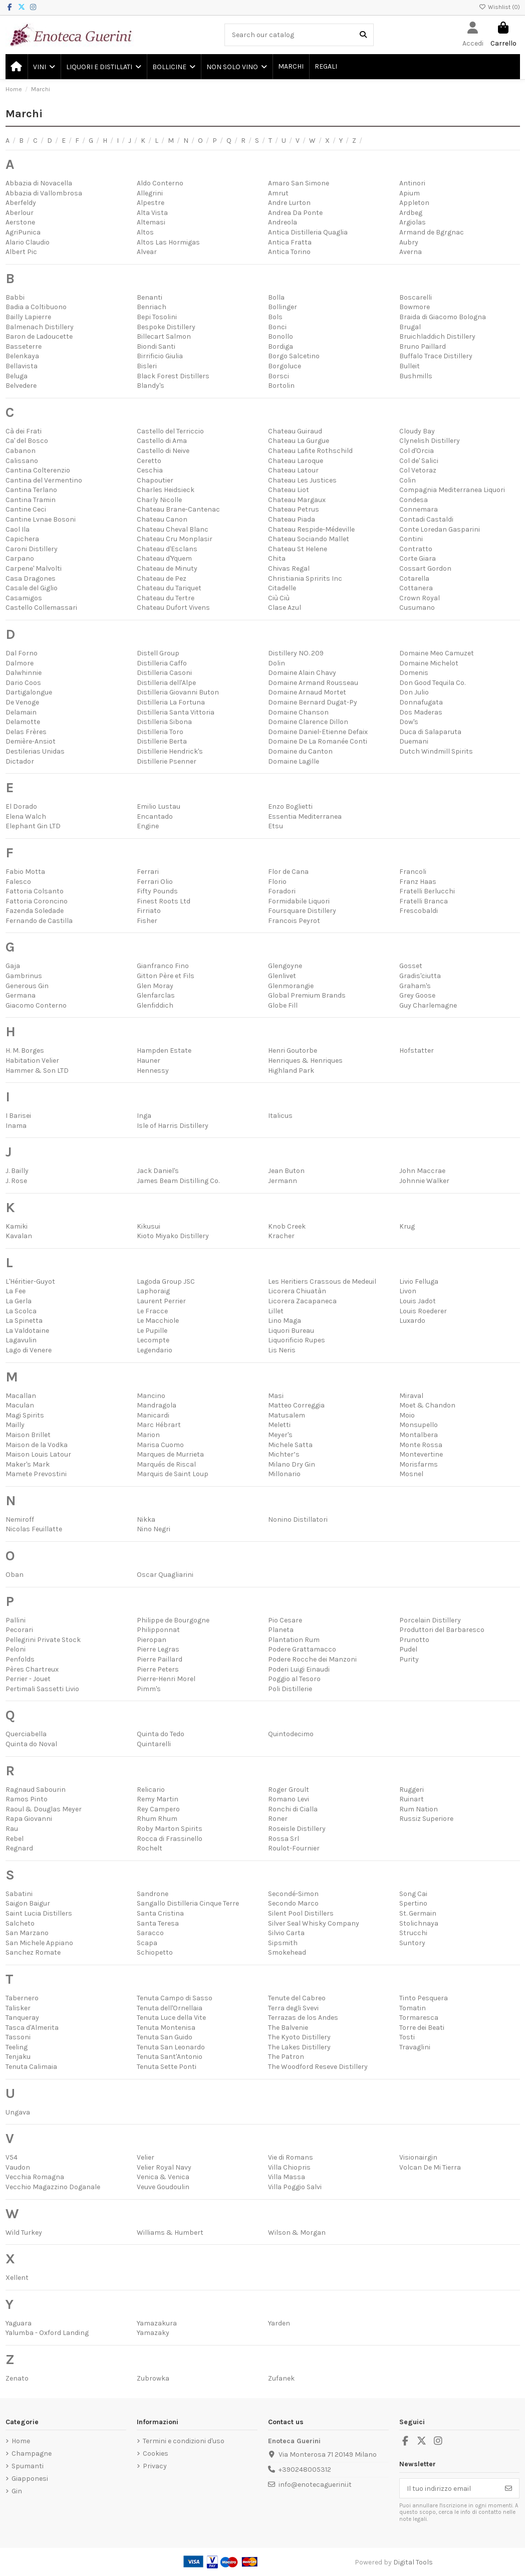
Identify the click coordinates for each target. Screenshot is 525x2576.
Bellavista (22, 366)
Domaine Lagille (293, 761)
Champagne (32, 2453)
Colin (407, 480)
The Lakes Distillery (299, 2047)
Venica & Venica (163, 2177)
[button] (43, 66)
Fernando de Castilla (39, 920)
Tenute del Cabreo (297, 1998)
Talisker (18, 2008)
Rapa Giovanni (29, 1818)
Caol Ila (18, 529)
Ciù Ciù (279, 598)
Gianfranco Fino (163, 966)
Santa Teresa (158, 1923)
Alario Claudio (28, 242)
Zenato (17, 2378)
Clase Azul (284, 607)
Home (21, 2441)
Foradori (282, 891)
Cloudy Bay (417, 431)
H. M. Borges (25, 1050)
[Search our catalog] (363, 35)
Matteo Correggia (296, 1405)
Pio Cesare (285, 1620)
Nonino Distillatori (298, 1519)
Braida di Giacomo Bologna (442, 317)
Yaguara (19, 2323)
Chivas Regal (289, 568)
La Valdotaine (27, 1330)
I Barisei (18, 1115)
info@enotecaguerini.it (315, 2484)
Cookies (155, 2453)
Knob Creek (287, 1226)
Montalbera (418, 1435)
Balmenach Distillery (40, 327)
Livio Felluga (418, 1281)
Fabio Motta (25, 871)
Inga (144, 1115)
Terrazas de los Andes (303, 2017)
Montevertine (421, 1454)
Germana (21, 995)
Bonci (277, 327)
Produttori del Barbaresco (441, 1629)
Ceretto (149, 460)
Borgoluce (284, 366)
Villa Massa (286, 2177)
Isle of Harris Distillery (172, 1125)
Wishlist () (499, 7)
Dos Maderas (420, 712)
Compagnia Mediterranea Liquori (452, 490)
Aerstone (20, 222)
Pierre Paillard (159, 1659)
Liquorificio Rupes (296, 1340)
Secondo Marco (293, 1903)
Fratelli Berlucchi (427, 891)
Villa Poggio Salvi (295, 2187)
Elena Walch (26, 816)
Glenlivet (282, 976)
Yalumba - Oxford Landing (47, 2332)
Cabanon (21, 450)
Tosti (407, 2037)
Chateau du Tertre (165, 598)
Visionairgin (418, 2157)
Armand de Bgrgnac (431, 232)
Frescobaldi (418, 910)
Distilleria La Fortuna (171, 702)
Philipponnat (158, 1629)
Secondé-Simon (293, 1894)
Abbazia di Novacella (39, 183)
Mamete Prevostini (36, 1474)
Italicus (280, 1115)
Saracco (150, 1933)
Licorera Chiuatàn (297, 1291)
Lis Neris (282, 1350)
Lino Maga (284, 1320)
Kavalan (19, 1236)
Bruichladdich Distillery (437, 336)
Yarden (279, 2323)
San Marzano (27, 1933)
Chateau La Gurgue (298, 440)
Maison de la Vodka (37, 1445)
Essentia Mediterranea (305, 816)
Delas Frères (26, 732)
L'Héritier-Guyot (30, 1281)
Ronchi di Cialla (293, 1809)
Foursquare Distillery (302, 910)
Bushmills (415, 376)
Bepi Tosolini (157, 317)
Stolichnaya (418, 1923)
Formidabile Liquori (299, 901)
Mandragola (156, 1405)
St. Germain (417, 1913)
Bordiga (280, 346)
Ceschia (150, 470)
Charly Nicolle (159, 500)
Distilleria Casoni (164, 672)
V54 (12, 2157)
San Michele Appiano (39, 1943)
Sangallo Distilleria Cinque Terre (188, 1903)
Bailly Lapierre (28, 317)
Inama (16, 1125)
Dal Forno (22, 653)
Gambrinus (24, 976)
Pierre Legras (158, 1649)
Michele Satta (290, 1445)
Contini (411, 539)
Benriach (151, 307)
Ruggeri (411, 1789)
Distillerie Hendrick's (170, 751)
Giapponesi (30, 2478)
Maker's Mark (28, 1464)
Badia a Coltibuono (36, 307)
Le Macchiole (158, 1320)
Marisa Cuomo (160, 1445)
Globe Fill (283, 1005)
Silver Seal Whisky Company (313, 1923)
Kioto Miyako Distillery (173, 1236)
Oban (15, 1574)
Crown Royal (419, 598)
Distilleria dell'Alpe (166, 682)
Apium (409, 193)
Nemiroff (20, 1519)
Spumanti (28, 2466)
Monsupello (418, 1425)
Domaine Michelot (428, 663)
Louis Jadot (417, 1301)
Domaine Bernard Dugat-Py (312, 702)
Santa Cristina (160, 1913)
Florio (277, 881)
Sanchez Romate (33, 1952)
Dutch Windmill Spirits (436, 751)
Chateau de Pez (161, 578)
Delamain (21, 712)
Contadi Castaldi (426, 519)
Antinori (412, 183)
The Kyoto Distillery (299, 2037)
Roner (278, 1818)
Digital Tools (413, 2562)
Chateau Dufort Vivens (173, 607)
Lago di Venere (29, 1350)
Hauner (148, 1060)
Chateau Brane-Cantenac (178, 509)
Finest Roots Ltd (163, 901)
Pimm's (149, 1689)
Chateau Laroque (295, 460)
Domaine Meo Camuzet (436, 653)
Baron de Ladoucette (39, 336)
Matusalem (286, 1415)
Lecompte (153, 1340)
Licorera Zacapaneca (302, 1301)
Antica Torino (289, 252)
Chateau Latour (293, 470)
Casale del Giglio (32, 588)
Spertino (413, 1903)
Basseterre (24, 346)
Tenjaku (18, 2056)
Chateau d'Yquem (164, 558)
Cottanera (416, 588)
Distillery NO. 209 (296, 653)
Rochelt (149, 1848)
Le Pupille (152, 1330)
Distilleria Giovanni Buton (178, 692)
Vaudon (18, 2167)
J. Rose (16, 1181)
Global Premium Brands (307, 995)
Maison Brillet (28, 1435)
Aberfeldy (21, 202)
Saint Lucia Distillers (39, 1913)
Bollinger (282, 307)
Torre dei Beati (421, 2027)
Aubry (408, 242)
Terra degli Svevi (293, 2008)
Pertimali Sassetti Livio (42, 1689)
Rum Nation (418, 1809)
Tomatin (412, 2008)
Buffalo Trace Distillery (435, 356)
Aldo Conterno (160, 183)
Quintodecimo (291, 1734)
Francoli (412, 871)
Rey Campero (158, 1809)
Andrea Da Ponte (295, 212)
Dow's (408, 722)
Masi (276, 1395)
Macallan (21, 1395)
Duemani (413, 741)
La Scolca (21, 1311)
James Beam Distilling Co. (178, 1181)
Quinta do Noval (31, 1744)
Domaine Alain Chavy (302, 672)
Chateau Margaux (297, 500)
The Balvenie (288, 2027)
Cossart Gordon (425, 568)
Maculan (20, 1405)
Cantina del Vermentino (44, 480)
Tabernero (22, 1998)
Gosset (410, 966)
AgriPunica (23, 232)
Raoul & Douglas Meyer (44, 1809)
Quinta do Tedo (160, 1734)
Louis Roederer (423, 1311)
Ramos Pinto (27, 1799)
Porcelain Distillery (430, 1620)
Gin (17, 2491)
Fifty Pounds (157, 891)
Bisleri (147, 366)
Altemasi (151, 222)
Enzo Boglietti (290, 806)
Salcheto (20, 1923)
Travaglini (414, 2047)
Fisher (147, 920)
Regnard (19, 1848)
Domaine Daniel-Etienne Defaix (318, 732)
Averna (410, 252)
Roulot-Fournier (294, 1848)
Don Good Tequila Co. (432, 682)
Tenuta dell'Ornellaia (169, 2008)
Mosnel (411, 1474)
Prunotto (414, 1639)
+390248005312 (305, 2469)
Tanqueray (22, 2017)
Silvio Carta (286, 1933)
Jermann (282, 1181)
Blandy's (150, 385)
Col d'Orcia (416, 450)
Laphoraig (153, 1291)
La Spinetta (24, 1320)
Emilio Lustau (158, 806)
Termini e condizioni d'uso (183, 2441)
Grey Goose (417, 995)
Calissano (22, 460)
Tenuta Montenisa (166, 2027)
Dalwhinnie (24, 672)
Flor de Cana (288, 871)
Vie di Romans (290, 2157)
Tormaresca (418, 2017)
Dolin (276, 663)
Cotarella (414, 578)
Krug (407, 1226)
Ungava (18, 2112)
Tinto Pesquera (423, 1998)
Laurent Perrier (161, 1301)
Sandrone (152, 1894)
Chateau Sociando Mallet (308, 539)
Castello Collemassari (41, 607)
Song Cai (413, 1894)
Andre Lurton (289, 202)
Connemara (418, 509)
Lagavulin (21, 1340)
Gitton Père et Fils (165, 976)
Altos (145, 232)
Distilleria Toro (160, 732)
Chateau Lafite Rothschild (310, 450)
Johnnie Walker (424, 1181)
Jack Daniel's (158, 1170)
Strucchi (413, 1933)
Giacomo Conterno (36, 1005)
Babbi (15, 297)
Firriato (149, 910)
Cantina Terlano (31, 490)
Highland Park (291, 1070)
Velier (145, 2157)
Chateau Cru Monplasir (174, 539)
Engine (148, 826)
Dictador (20, 761)
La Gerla (19, 1301)
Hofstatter (416, 1050)
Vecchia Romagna (35, 2177)
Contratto (415, 549)
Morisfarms (418, 1464)
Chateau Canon (162, 519)
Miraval (411, 1395)
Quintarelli (154, 1744)
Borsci (278, 376)
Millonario (284, 1474)
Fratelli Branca (423, 901)
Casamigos (24, 598)
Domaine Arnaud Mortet (307, 692)
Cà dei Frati (24, 431)
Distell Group (158, 653)
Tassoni (18, 2037)
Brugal (410, 327)
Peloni (16, 1649)
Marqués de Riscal (166, 1464)
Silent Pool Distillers (301, 1913)
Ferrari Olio (155, 881)
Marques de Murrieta (170, 1454)
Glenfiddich (155, 1005)
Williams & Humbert (170, 2232)
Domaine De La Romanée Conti (317, 741)
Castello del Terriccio (170, 431)
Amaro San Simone (298, 183)
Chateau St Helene (297, 549)
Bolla (276, 297)
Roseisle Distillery (297, 1828)
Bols (275, 317)
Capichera (22, 539)
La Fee (16, 1291)
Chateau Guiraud (295, 431)
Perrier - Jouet (28, 1679)
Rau (12, 1828)
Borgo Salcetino (294, 356)
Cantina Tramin (31, 500)
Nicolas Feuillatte (34, 1529)
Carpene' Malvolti (34, 568)
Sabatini (19, 1894)
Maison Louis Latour (38, 1454)
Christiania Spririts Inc (305, 578)
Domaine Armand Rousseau (313, 682)
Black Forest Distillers (173, 376)
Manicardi (153, 1415)
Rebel (15, 1838)
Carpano (20, 558)
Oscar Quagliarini (165, 1574)
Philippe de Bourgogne (173, 1620)
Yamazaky (153, 2332)
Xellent (17, 2277)
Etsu (275, 826)
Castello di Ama (162, 440)
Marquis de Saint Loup (172, 1474)
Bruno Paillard (422, 346)
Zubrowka (153, 2378)
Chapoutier (155, 480)
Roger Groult (288, 1789)
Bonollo (280, 336)
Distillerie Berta (162, 741)
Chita (277, 558)
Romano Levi (288, 1799)
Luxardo (412, 1320)
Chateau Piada (291, 519)
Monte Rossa (420, 1445)
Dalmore (20, 663)
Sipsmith (283, 1943)
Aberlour (20, 212)
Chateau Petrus (293, 509)
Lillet (276, 1311)
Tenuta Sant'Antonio (169, 2056)
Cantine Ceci (26, 509)
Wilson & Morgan (297, 2232)
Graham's (415, 986)
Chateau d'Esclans (167, 549)
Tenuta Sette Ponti (166, 2066)
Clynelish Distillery (429, 440)
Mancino (151, 1395)
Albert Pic (21, 252)
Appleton (414, 202)
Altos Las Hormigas (168, 242)
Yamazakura (157, 2323)
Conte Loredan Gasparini (439, 529)
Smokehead (287, 1952)
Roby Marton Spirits (169, 1828)
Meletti (279, 1425)
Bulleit (409, 366)
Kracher (281, 1236)
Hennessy (153, 1070)
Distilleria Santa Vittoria (175, 712)
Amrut (278, 193)
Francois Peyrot (294, 920)
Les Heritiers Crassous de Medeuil (322, 1281)
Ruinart (411, 1799)
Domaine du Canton (300, 751)
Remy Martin (157, 1799)
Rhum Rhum (157, 1818)
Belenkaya (22, 356)
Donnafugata (421, 702)
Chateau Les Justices (302, 480)
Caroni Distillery (32, 549)
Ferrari (148, 871)
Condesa (413, 500)
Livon (407, 1291)
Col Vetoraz (417, 470)
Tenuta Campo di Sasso (174, 1998)
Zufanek (281, 2378)
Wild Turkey (24, 2232)
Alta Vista (152, 212)
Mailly (15, 1425)
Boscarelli (415, 297)
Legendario (154, 1350)
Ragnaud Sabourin (36, 1789)
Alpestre (150, 202)
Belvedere (21, 385)
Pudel (408, 1649)
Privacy (155, 2466)
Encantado (155, 816)
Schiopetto (155, 1952)
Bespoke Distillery (166, 327)
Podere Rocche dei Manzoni (312, 1659)
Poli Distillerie (290, 1689)
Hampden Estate (164, 1050)
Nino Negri (153, 1529)
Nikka (146, 1519)
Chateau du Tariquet (169, 588)
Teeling (17, 2047)
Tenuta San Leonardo (171, 2047)
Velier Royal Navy (164, 2167)
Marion (148, 1435)
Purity (409, 1659)
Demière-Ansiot (31, 741)
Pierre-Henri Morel (166, 1679)
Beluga (17, 376)
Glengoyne (285, 966)
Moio (407, 1415)
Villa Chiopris (289, 2167)
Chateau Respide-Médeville (311, 529)
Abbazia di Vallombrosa (44, 193)
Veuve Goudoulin (163, 2187)
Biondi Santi (156, 346)
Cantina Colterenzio (38, 470)
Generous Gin (27, 986)
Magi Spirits (25, 1415)
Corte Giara (417, 558)
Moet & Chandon (427, 1405)
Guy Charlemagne (428, 1005)
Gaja (13, 966)
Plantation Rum (294, 1639)
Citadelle (282, 588)
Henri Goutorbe (292, 1050)
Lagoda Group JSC (166, 1281)
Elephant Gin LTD (33, 826)
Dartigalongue (29, 692)
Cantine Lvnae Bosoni (41, 519)
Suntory (412, 1943)
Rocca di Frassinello (169, 1838)
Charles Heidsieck (165, 490)
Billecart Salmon (164, 336)
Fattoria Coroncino (37, 901)
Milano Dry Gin (291, 1464)
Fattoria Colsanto (35, 891)
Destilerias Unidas (35, 751)
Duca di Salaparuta (430, 732)
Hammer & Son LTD (37, 1070)
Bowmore (414, 307)
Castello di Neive (163, 450)
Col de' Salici (418, 460)
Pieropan (151, 1639)
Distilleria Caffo (162, 663)
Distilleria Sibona (164, 722)
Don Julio (414, 692)
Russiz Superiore (426, 1818)
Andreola (282, 222)
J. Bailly (17, 1170)
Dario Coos (23, 682)
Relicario (151, 1789)
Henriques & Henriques (305, 1060)
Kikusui (148, 1226)
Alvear (147, 252)
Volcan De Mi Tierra (430, 2167)
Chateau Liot (288, 490)
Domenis (413, 672)
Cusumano (417, 607)
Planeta (281, 1629)
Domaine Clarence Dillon (308, 722)
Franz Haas (417, 881)
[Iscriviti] (508, 2488)
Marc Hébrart (159, 1425)
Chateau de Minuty (167, 568)
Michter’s (284, 1454)
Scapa (147, 1943)
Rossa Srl (283, 1838)
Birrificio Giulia (160, 356)
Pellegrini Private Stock (43, 1639)
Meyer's (280, 1435)
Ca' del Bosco (27, 440)
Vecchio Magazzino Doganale (53, 2187)
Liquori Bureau (291, 1330)
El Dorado (21, 806)
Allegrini (150, 193)
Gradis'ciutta (420, 976)
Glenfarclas (156, 995)
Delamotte (23, 722)
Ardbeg (410, 212)
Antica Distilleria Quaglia (308, 232)
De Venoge (22, 702)
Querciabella (26, 1734)
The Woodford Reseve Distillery (318, 2066)
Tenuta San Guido (164, 2037)
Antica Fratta (290, 242)
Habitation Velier (32, 1060)
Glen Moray (155, 986)
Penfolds (20, 1659)
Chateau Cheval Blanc (172, 529)
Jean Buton (286, 1170)
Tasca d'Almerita (32, 2027)
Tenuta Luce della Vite (171, 2017)
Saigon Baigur (28, 1903)
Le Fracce (152, 1311)
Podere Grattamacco (302, 1649)
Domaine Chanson (298, 712)
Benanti (149, 297)
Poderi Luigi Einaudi (299, 1669)
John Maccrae (422, 1170)
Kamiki (17, 1226)
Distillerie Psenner (166, 761)
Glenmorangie (291, 986)
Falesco (18, 881)
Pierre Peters (158, 1669)
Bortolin (281, 385)
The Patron (286, 2056)
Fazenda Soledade (35, 910)
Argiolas (412, 222)
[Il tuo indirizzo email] (449, 2488)
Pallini (16, 1620)
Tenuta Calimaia (31, 2066)
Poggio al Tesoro (294, 1679)
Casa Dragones (31, 578)
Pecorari (19, 1629)
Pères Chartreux (32, 1669)
